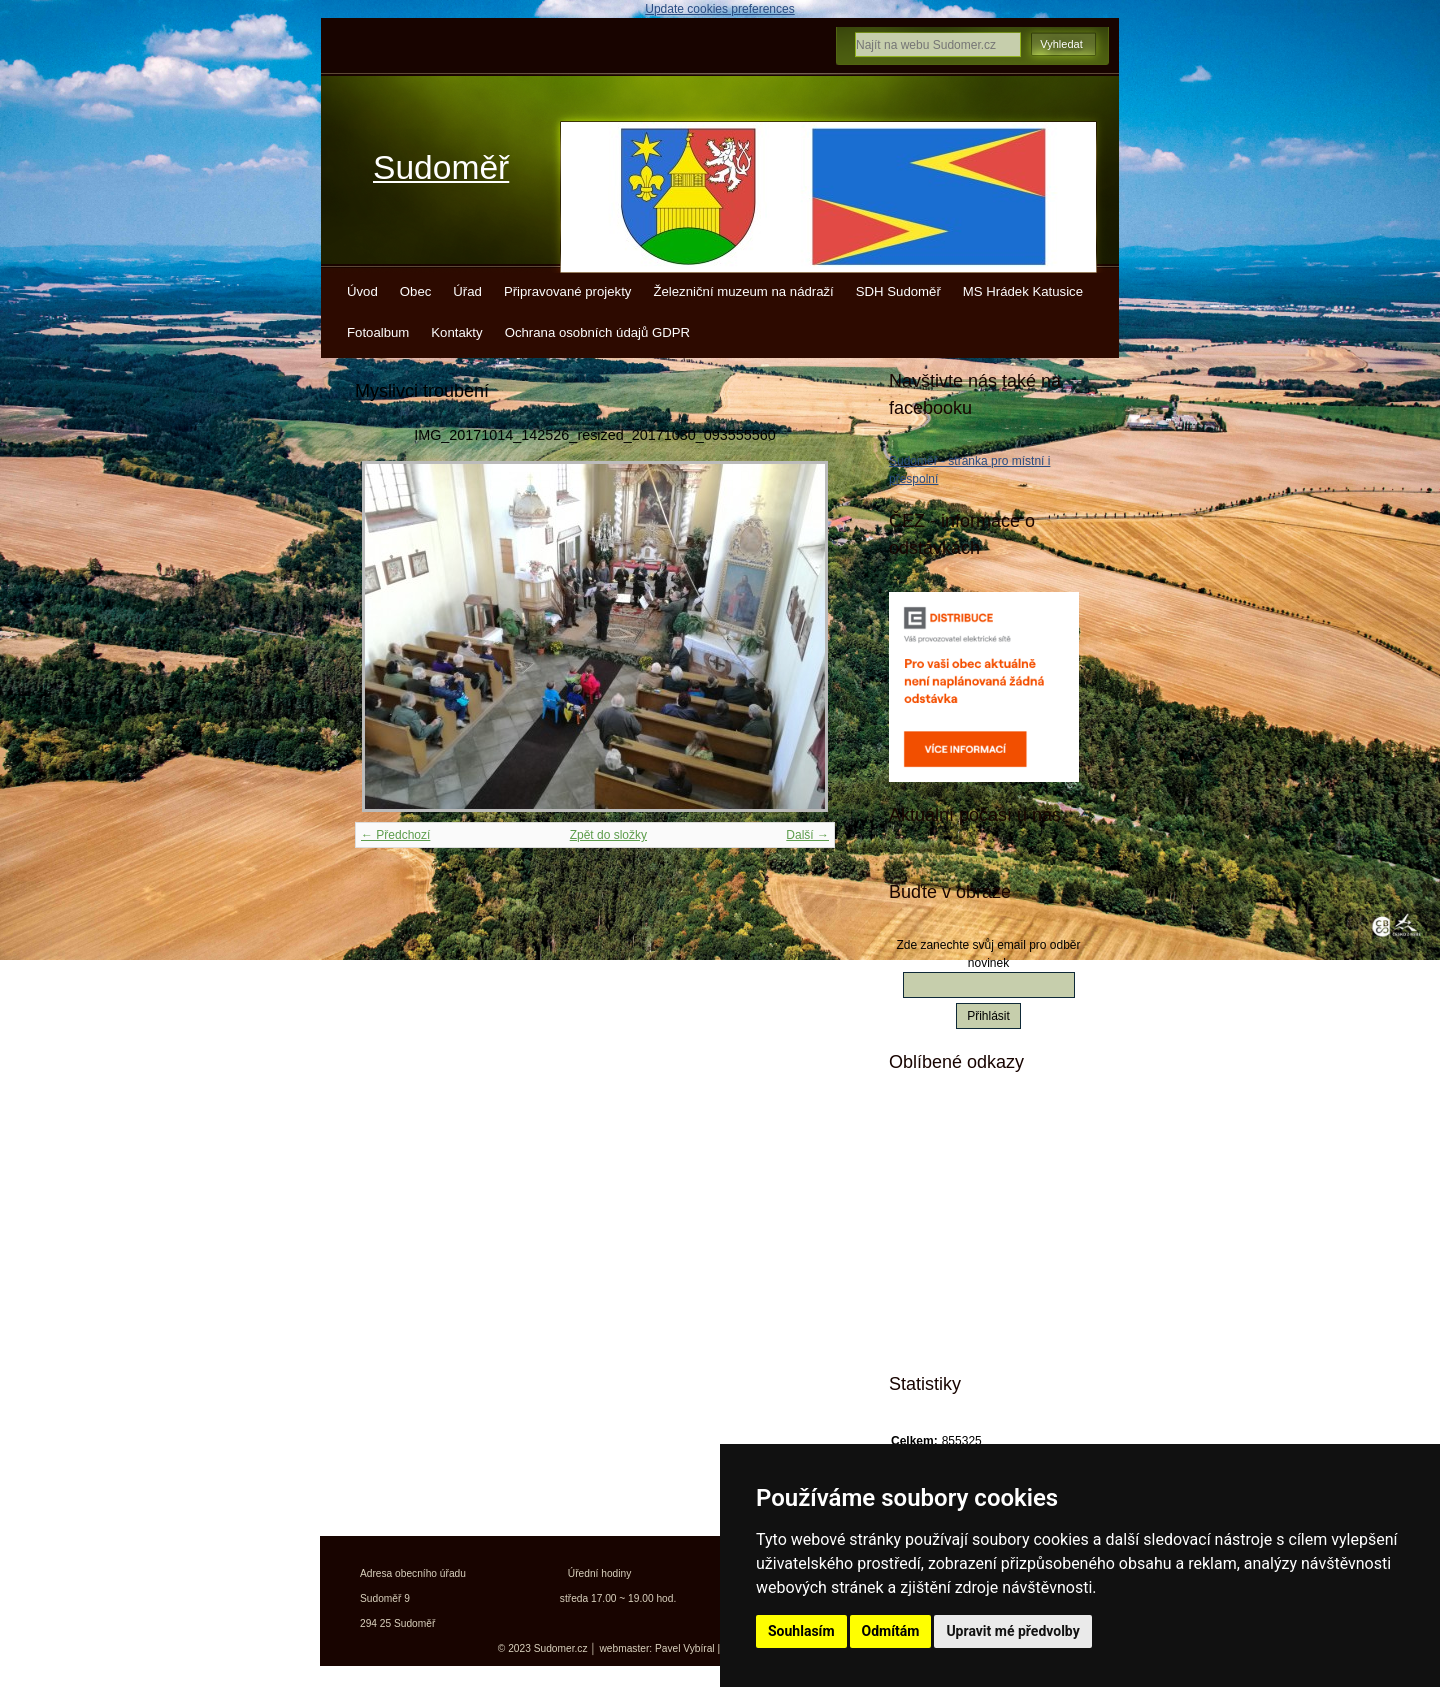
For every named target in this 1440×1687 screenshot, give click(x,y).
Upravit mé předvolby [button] (1012, 1631)
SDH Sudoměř (898, 291)
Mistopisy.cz (959, 1123)
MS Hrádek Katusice (1023, 291)
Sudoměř (441, 167)
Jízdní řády (955, 1298)
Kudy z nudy (959, 1158)
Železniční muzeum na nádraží (743, 291)
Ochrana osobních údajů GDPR (597, 332)
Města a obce (961, 1333)
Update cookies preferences (719, 9)
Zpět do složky (608, 835)
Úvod (362, 291)
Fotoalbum (378, 332)
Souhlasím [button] (801, 1631)
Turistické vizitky (972, 1193)
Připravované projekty (568, 291)
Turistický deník (969, 1228)
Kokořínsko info (969, 1263)
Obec (416, 291)
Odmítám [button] (891, 1631)
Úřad (467, 291)
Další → (807, 835)
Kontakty (456, 332)
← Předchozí (395, 835)
